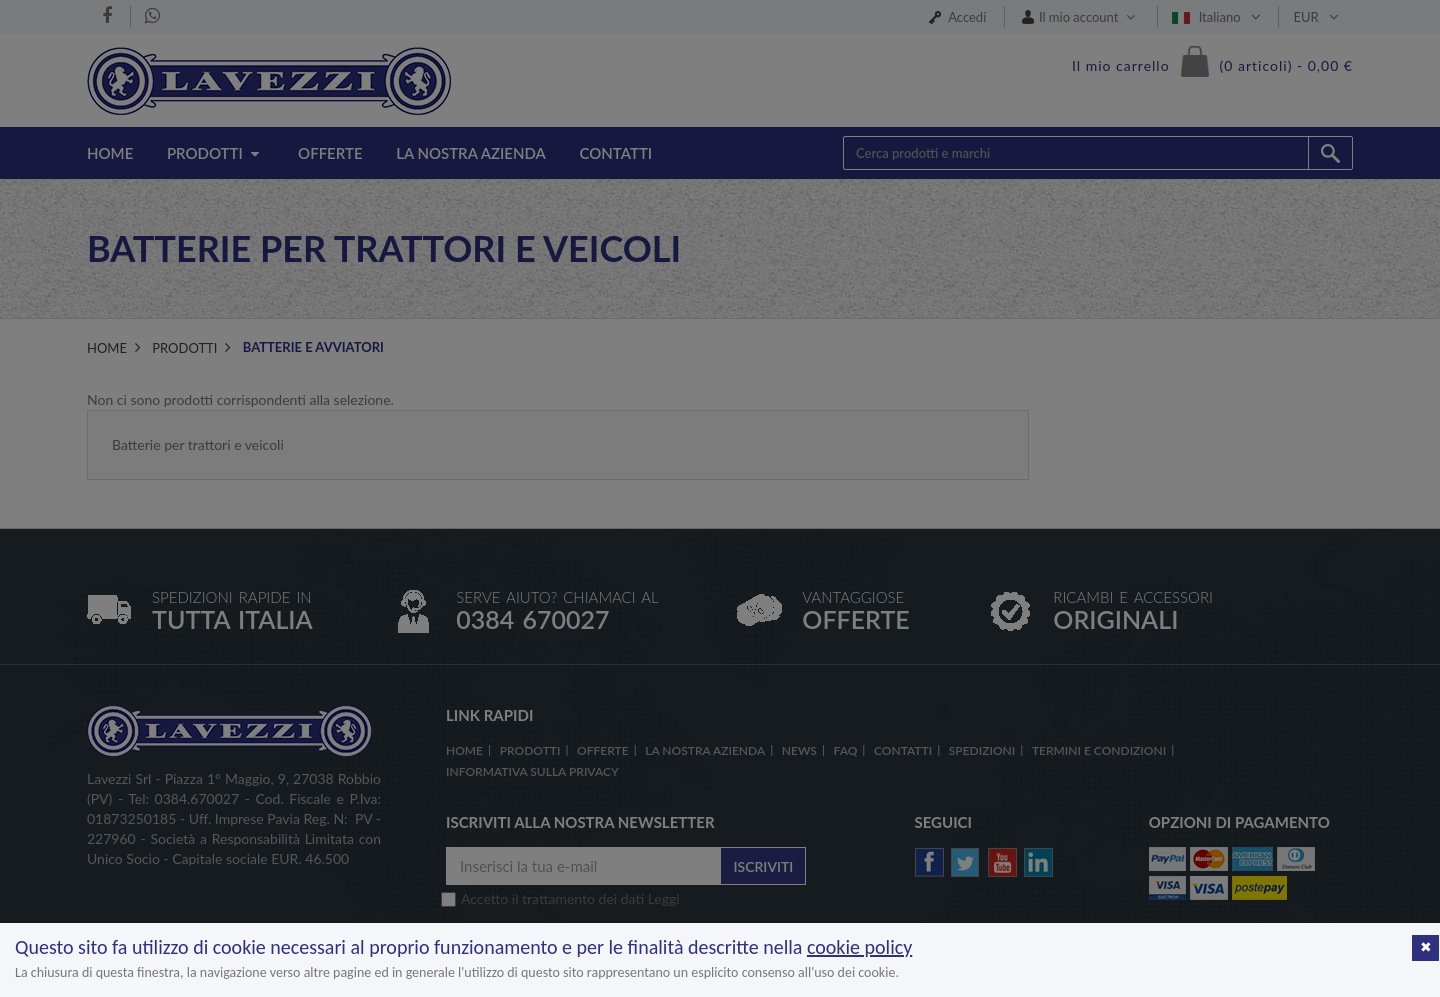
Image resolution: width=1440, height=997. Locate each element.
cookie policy (859, 947)
